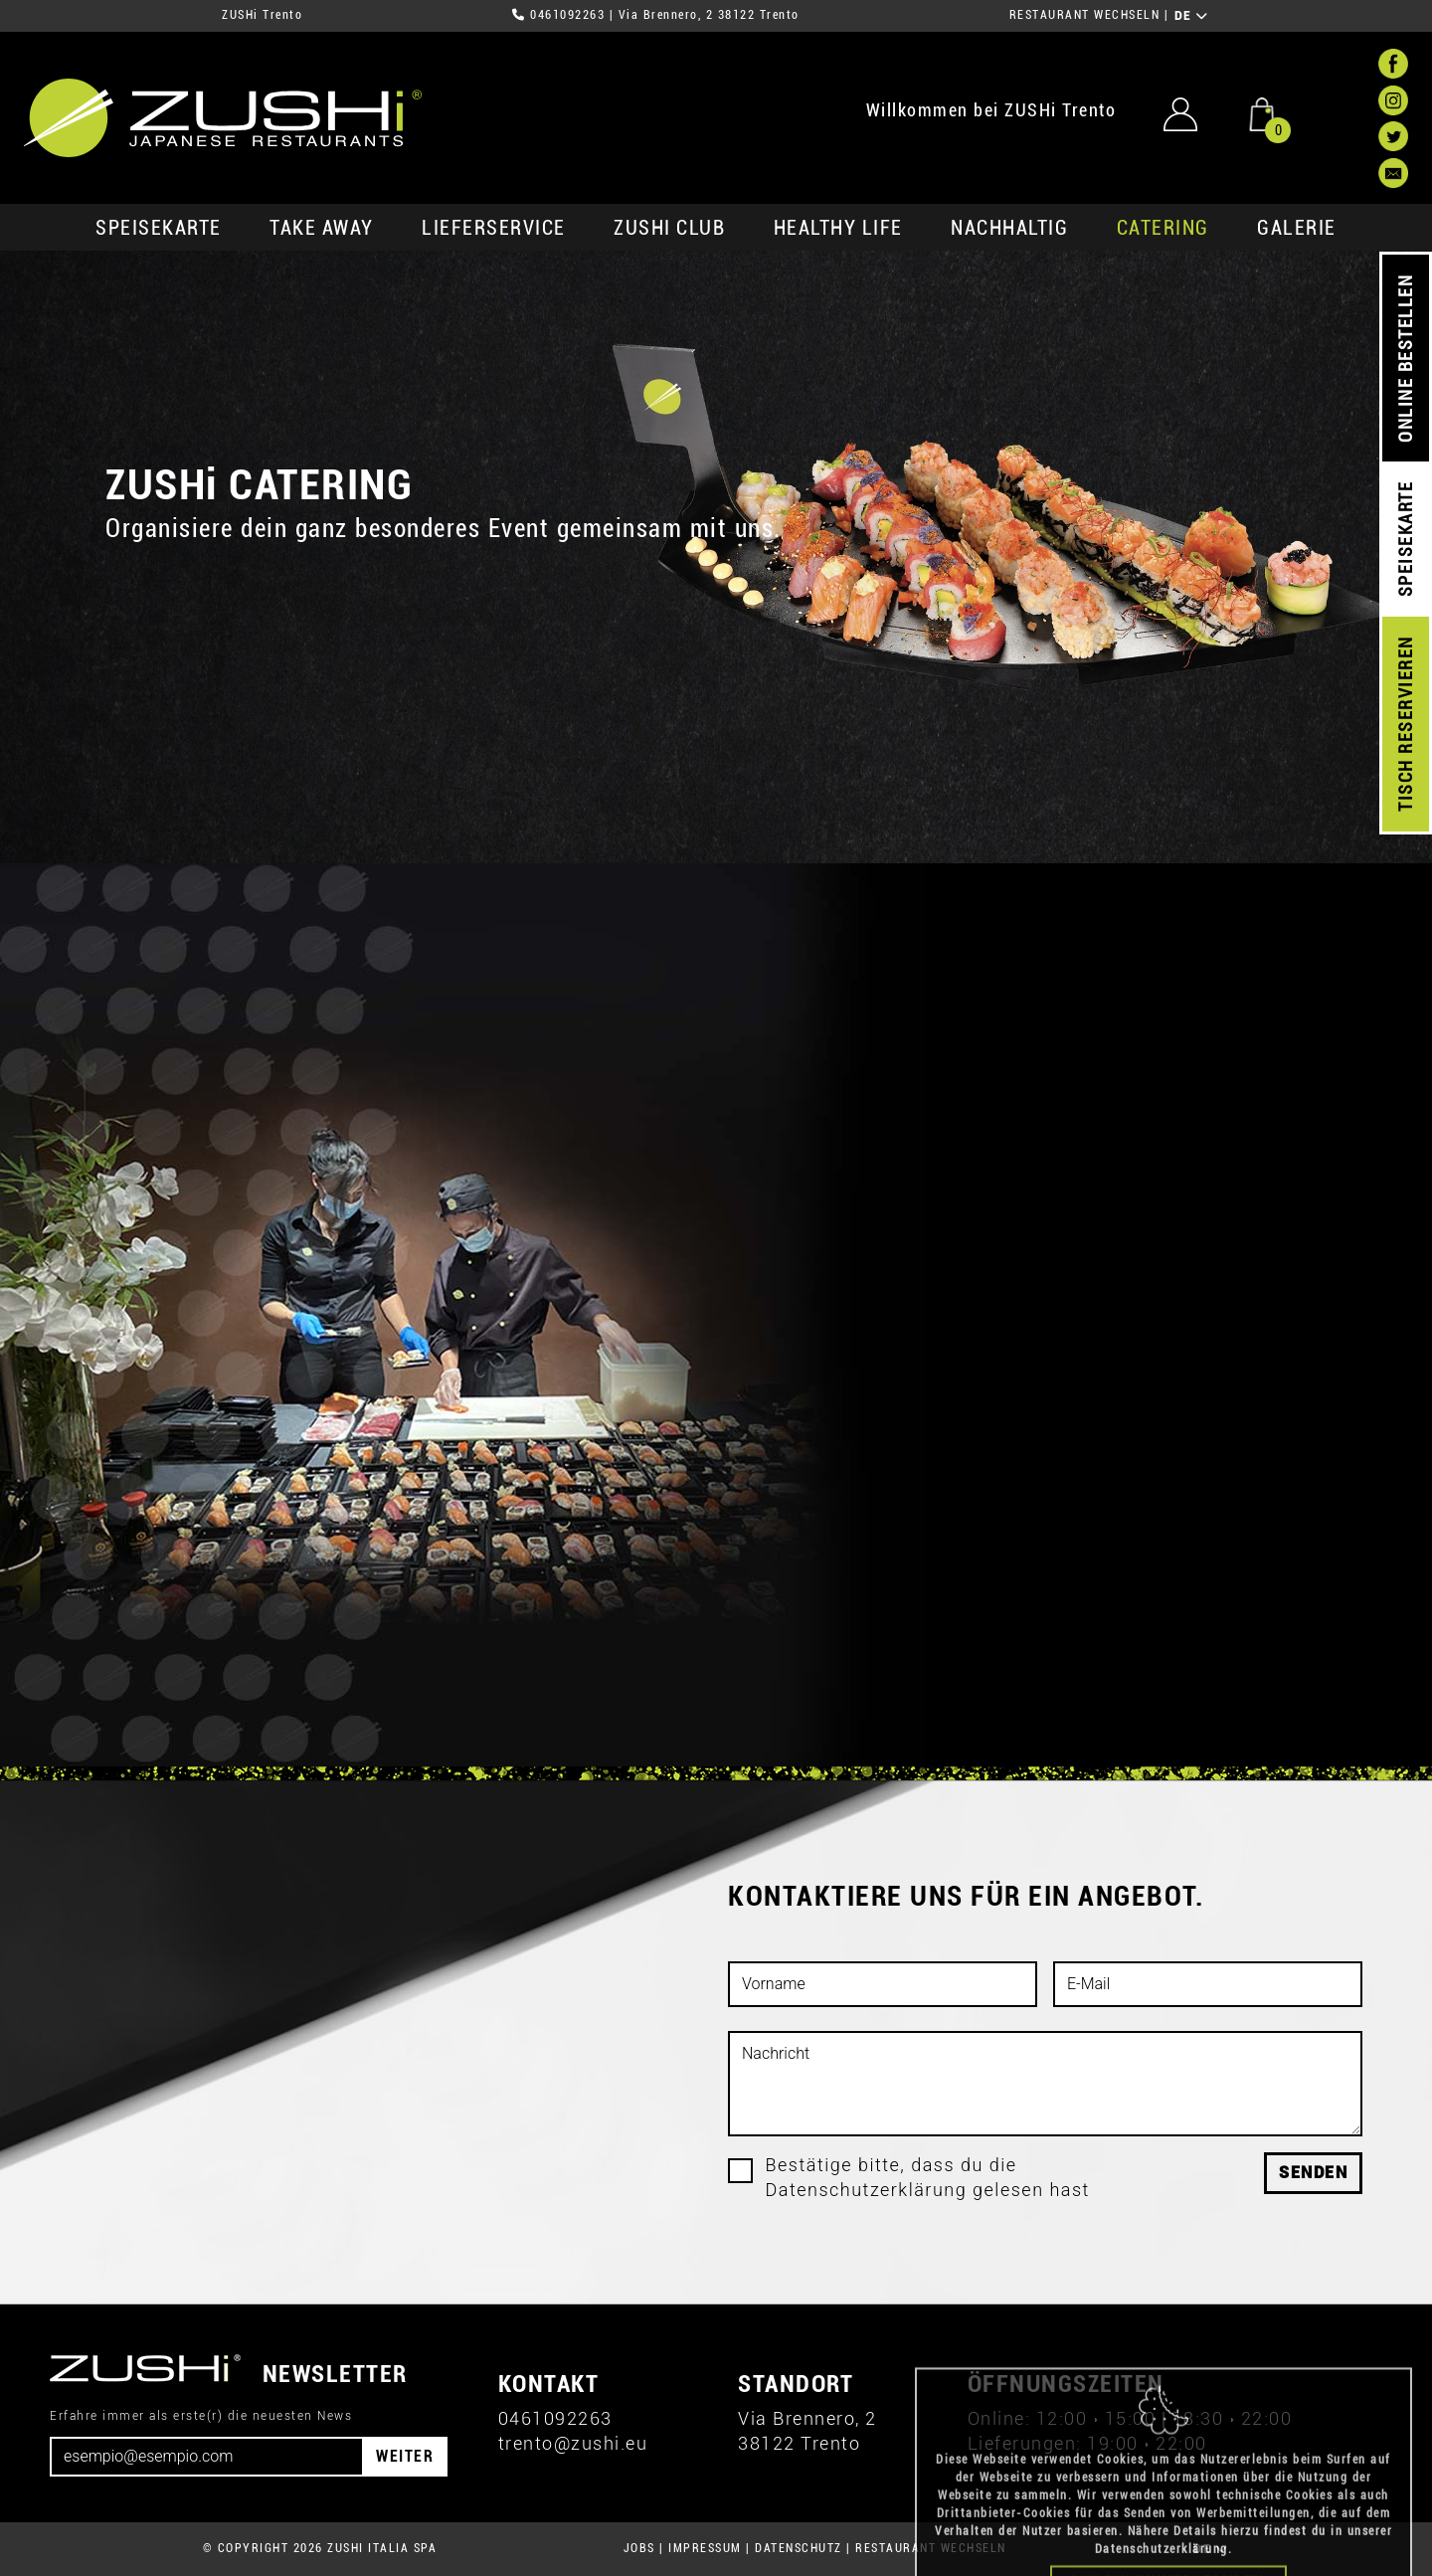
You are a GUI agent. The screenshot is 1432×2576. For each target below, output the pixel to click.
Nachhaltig (1009, 228)
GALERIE (1297, 228)
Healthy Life (838, 228)
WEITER (405, 2456)
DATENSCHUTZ (798, 2548)
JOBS (639, 2548)
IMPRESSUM (705, 2548)
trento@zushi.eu (573, 2443)
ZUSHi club (669, 228)
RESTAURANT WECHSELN (1085, 15)
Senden (1313, 2172)
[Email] (207, 2457)
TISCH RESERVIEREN (1405, 725)
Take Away (321, 228)
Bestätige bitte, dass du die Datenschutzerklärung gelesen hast (928, 2177)
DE (1191, 16)
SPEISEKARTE (158, 228)
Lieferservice (494, 228)
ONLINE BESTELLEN (1405, 359)
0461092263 (567, 15)
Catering (1163, 228)
